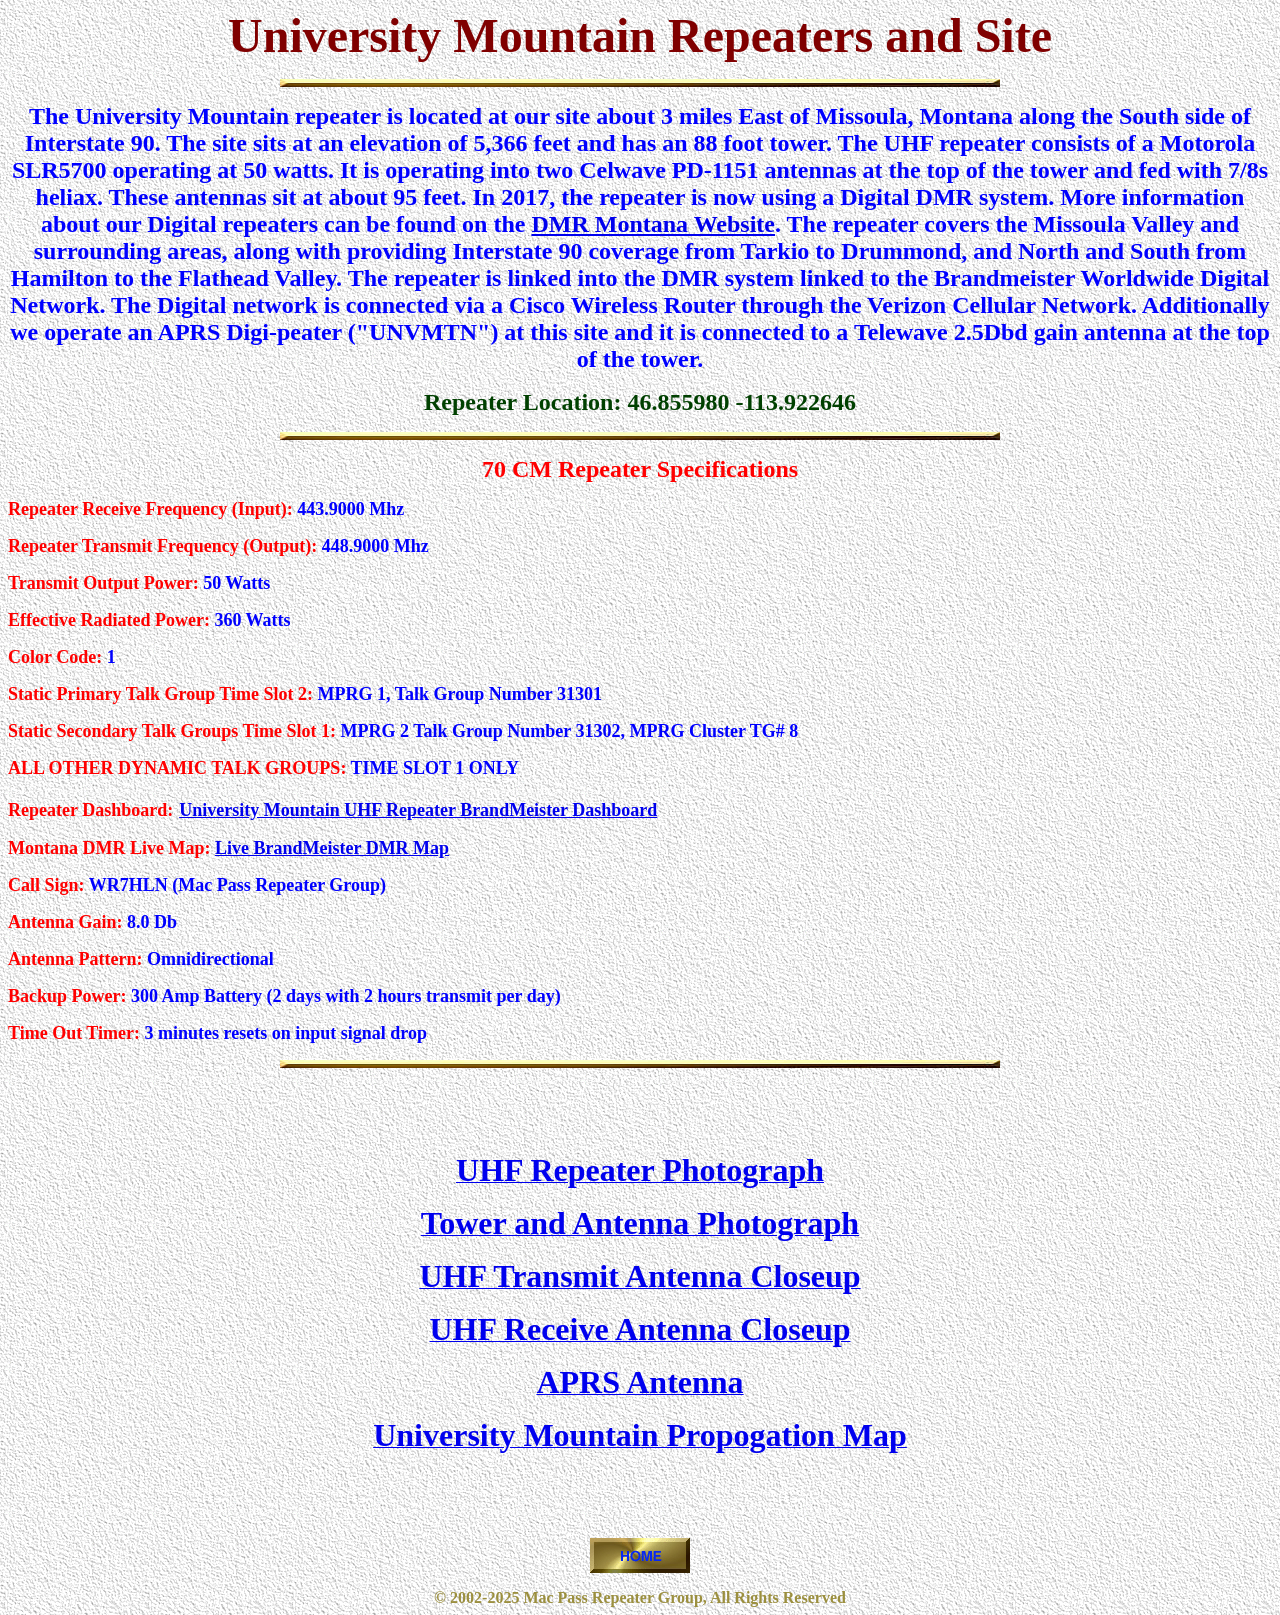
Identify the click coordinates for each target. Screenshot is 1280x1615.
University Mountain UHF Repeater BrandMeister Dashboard (418, 810)
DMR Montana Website (653, 224)
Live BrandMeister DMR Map (332, 848)
